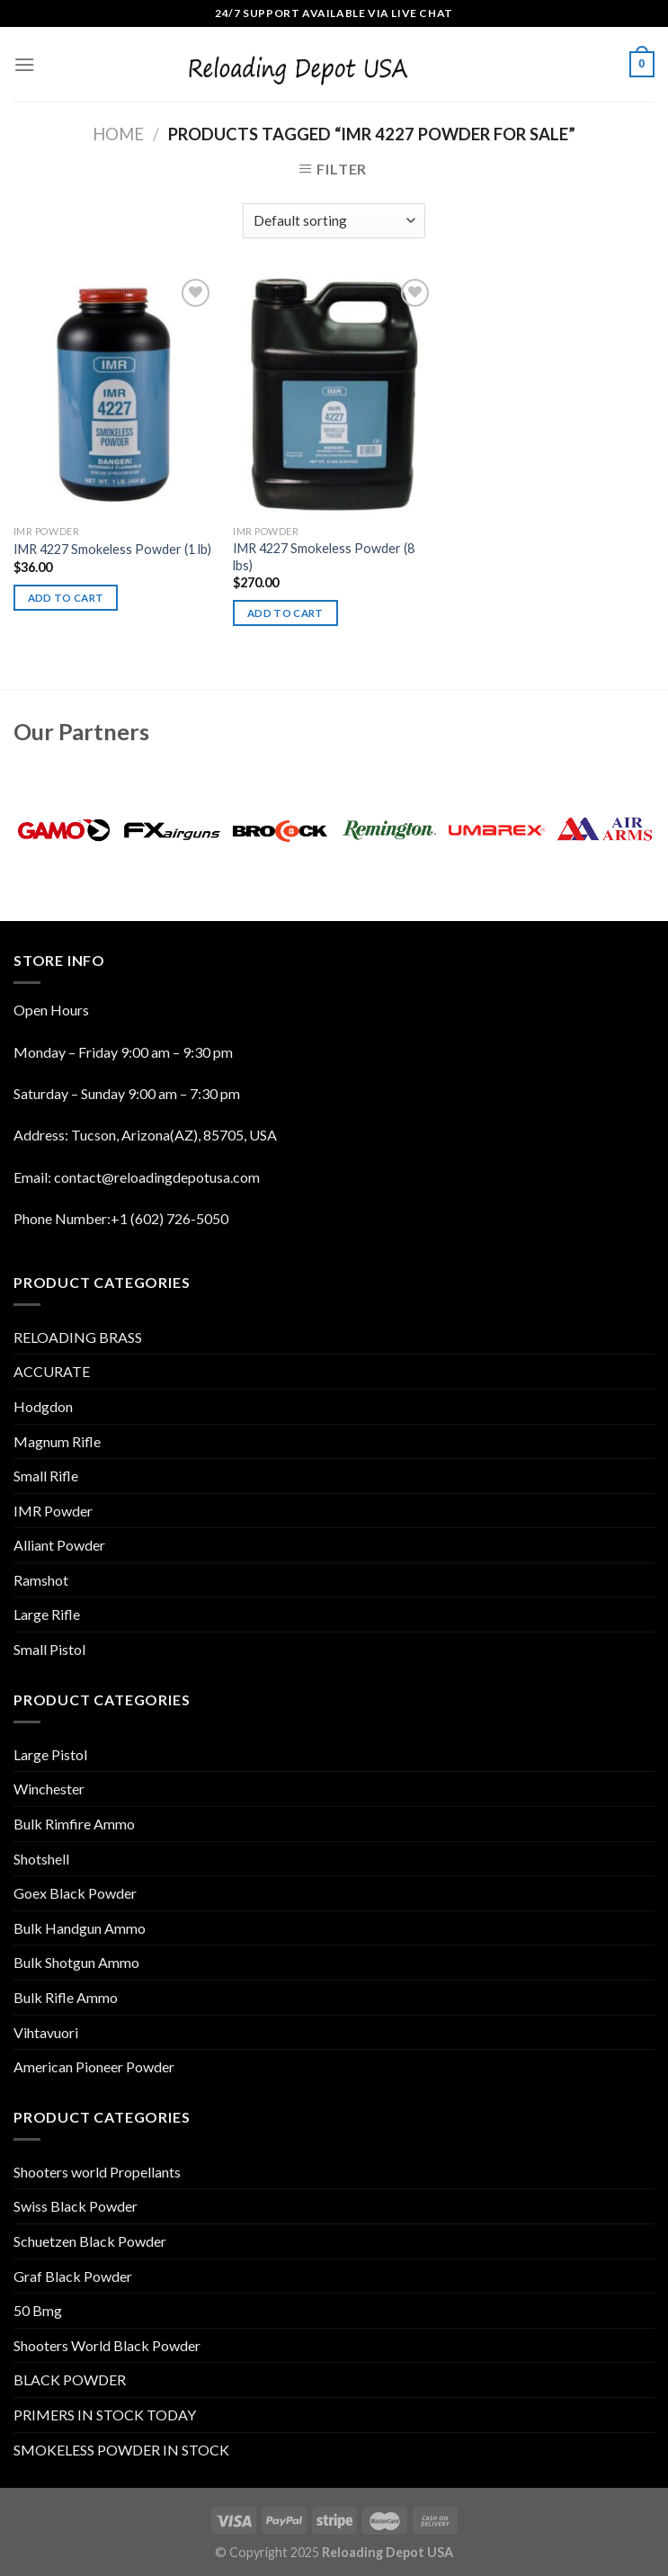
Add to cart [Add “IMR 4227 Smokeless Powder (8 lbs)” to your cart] (285, 613)
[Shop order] (334, 220)
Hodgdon (43, 1406)
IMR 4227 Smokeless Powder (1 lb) (112, 549)
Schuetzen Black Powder (89, 2241)
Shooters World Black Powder (106, 2345)
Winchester (49, 1788)
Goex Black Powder (75, 1892)
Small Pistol (49, 1649)
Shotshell (41, 1858)
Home (118, 134)
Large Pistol (50, 1754)
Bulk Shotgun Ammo (76, 1962)
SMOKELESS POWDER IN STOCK (121, 2449)
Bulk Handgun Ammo (79, 1927)
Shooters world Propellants (97, 2171)
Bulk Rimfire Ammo (74, 1823)
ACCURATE (51, 1371)
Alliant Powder (59, 1544)
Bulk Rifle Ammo (65, 1997)
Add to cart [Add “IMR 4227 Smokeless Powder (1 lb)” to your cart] (66, 598)
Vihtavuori (45, 2032)
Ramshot (40, 1579)
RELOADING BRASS (77, 1337)
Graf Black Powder (72, 2276)
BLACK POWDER (69, 2379)
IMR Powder (53, 1510)
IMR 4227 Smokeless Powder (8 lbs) (323, 557)
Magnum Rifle (57, 1441)
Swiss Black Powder (75, 2205)
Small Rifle (45, 1475)
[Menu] (24, 64)
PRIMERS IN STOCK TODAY (104, 2414)
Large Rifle (46, 1614)
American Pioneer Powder (93, 2066)
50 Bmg (37, 2310)
